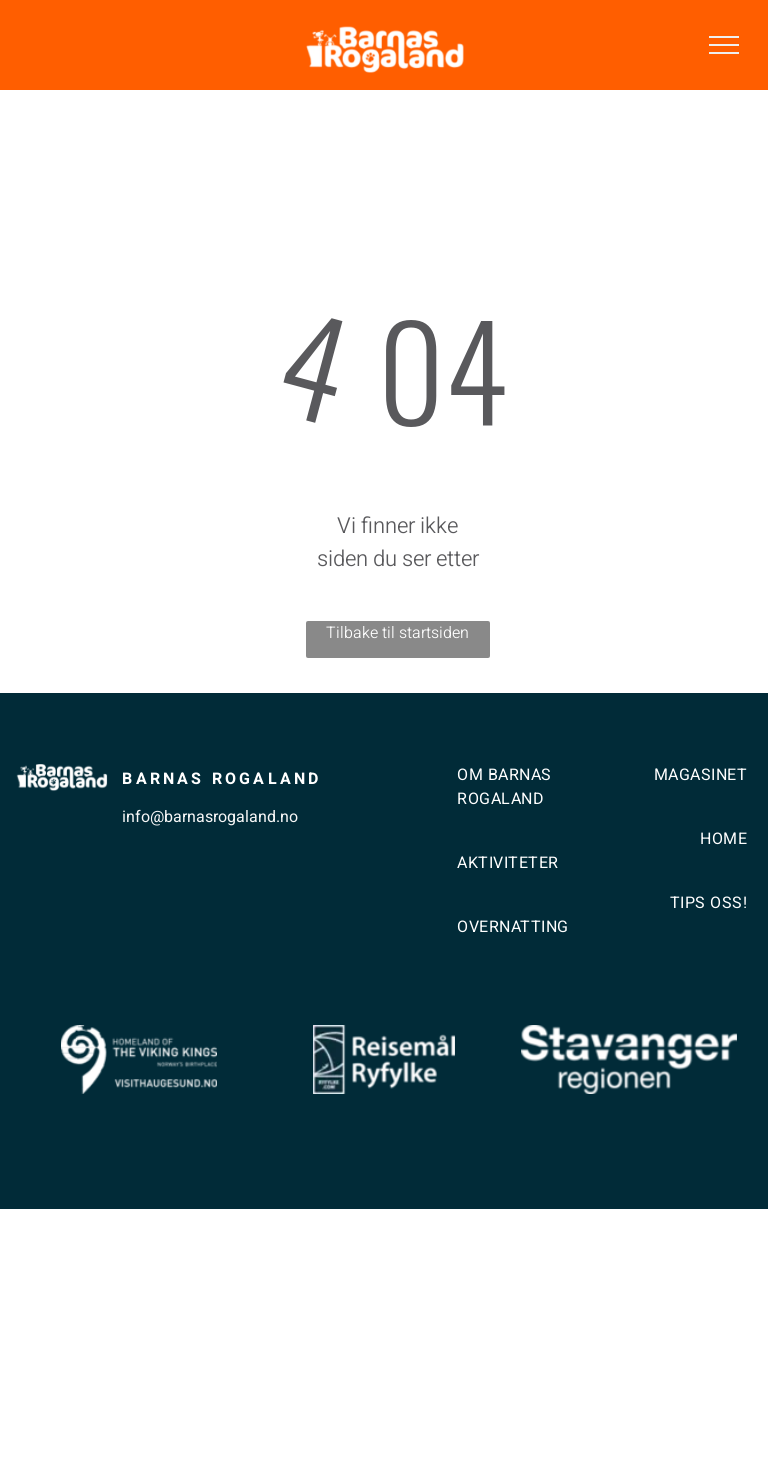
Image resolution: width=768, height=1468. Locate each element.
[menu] (724, 45)
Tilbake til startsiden (397, 633)
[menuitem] (525, 807)
